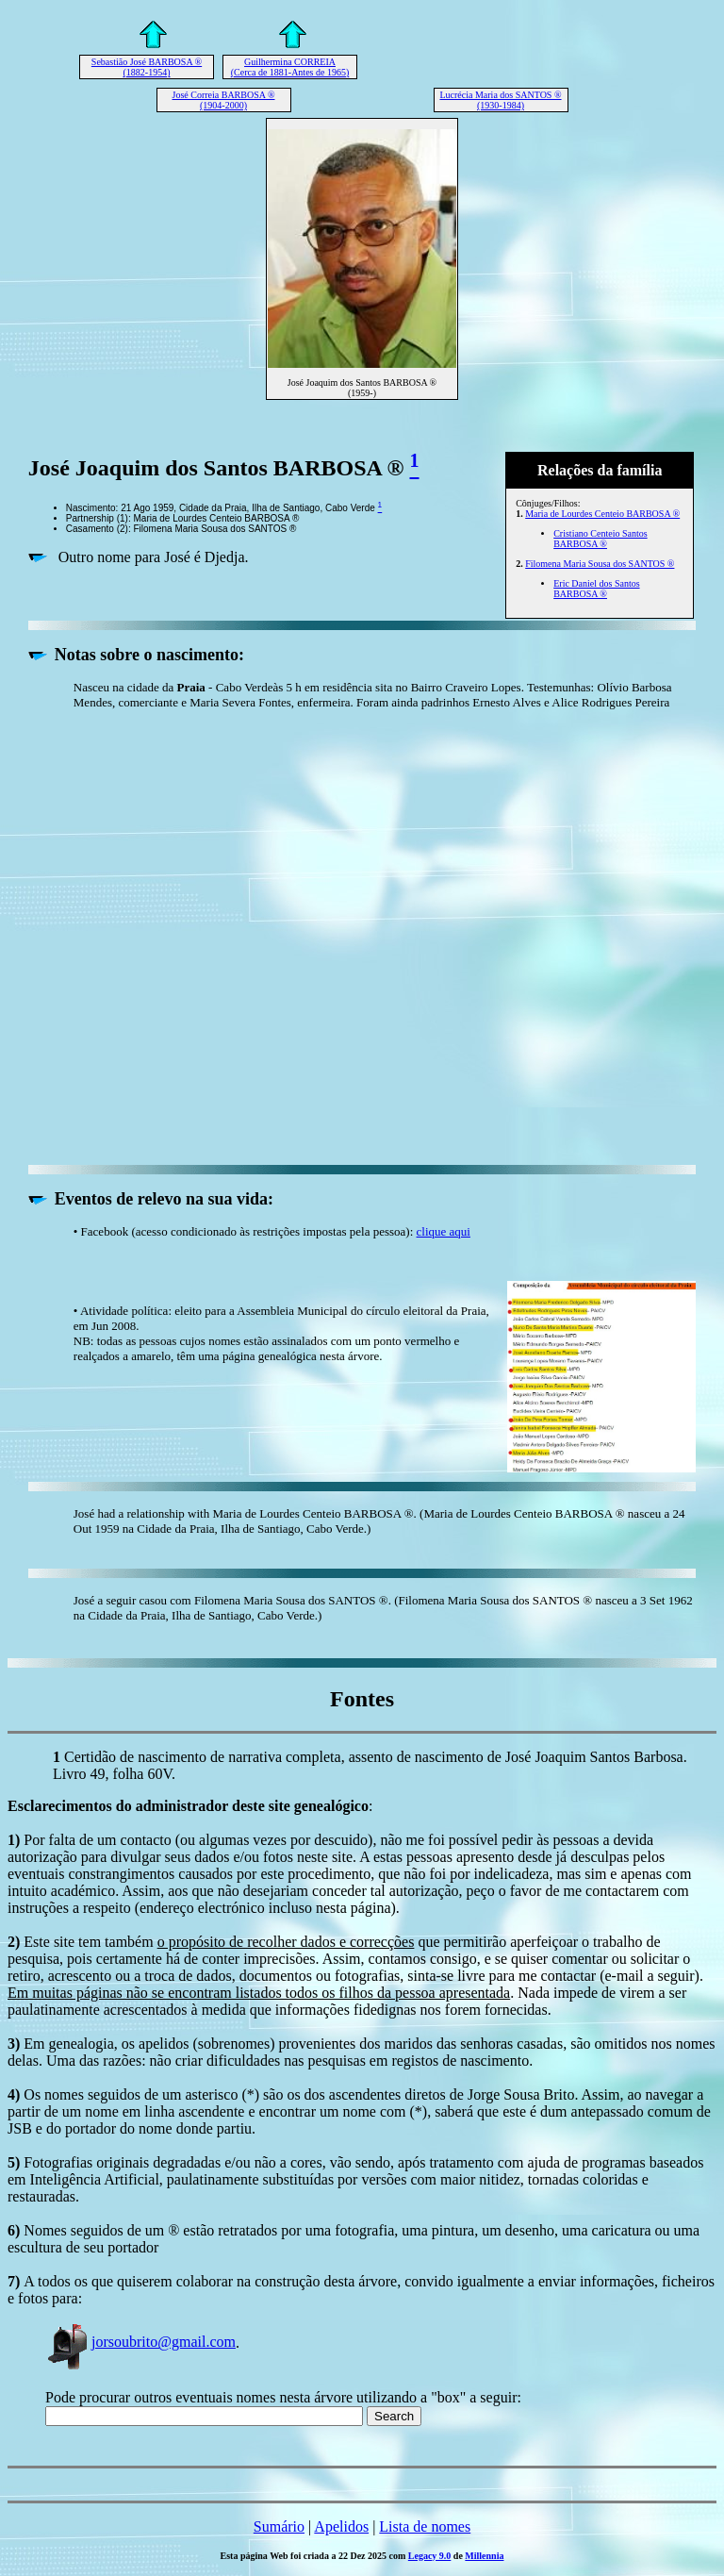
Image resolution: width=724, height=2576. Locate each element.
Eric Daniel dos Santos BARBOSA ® (596, 588)
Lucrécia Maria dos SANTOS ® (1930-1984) (500, 100)
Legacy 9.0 (430, 2556)
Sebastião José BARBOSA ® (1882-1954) (146, 67)
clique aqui (443, 1231)
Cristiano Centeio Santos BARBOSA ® (600, 538)
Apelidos (341, 2526)
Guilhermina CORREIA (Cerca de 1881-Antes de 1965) (290, 67)
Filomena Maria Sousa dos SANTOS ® (599, 563)
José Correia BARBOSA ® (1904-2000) (224, 100)
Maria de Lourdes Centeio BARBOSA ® (602, 513)
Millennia (484, 2556)
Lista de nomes (424, 2526)
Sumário (279, 2526)
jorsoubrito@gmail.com (140, 2342)
